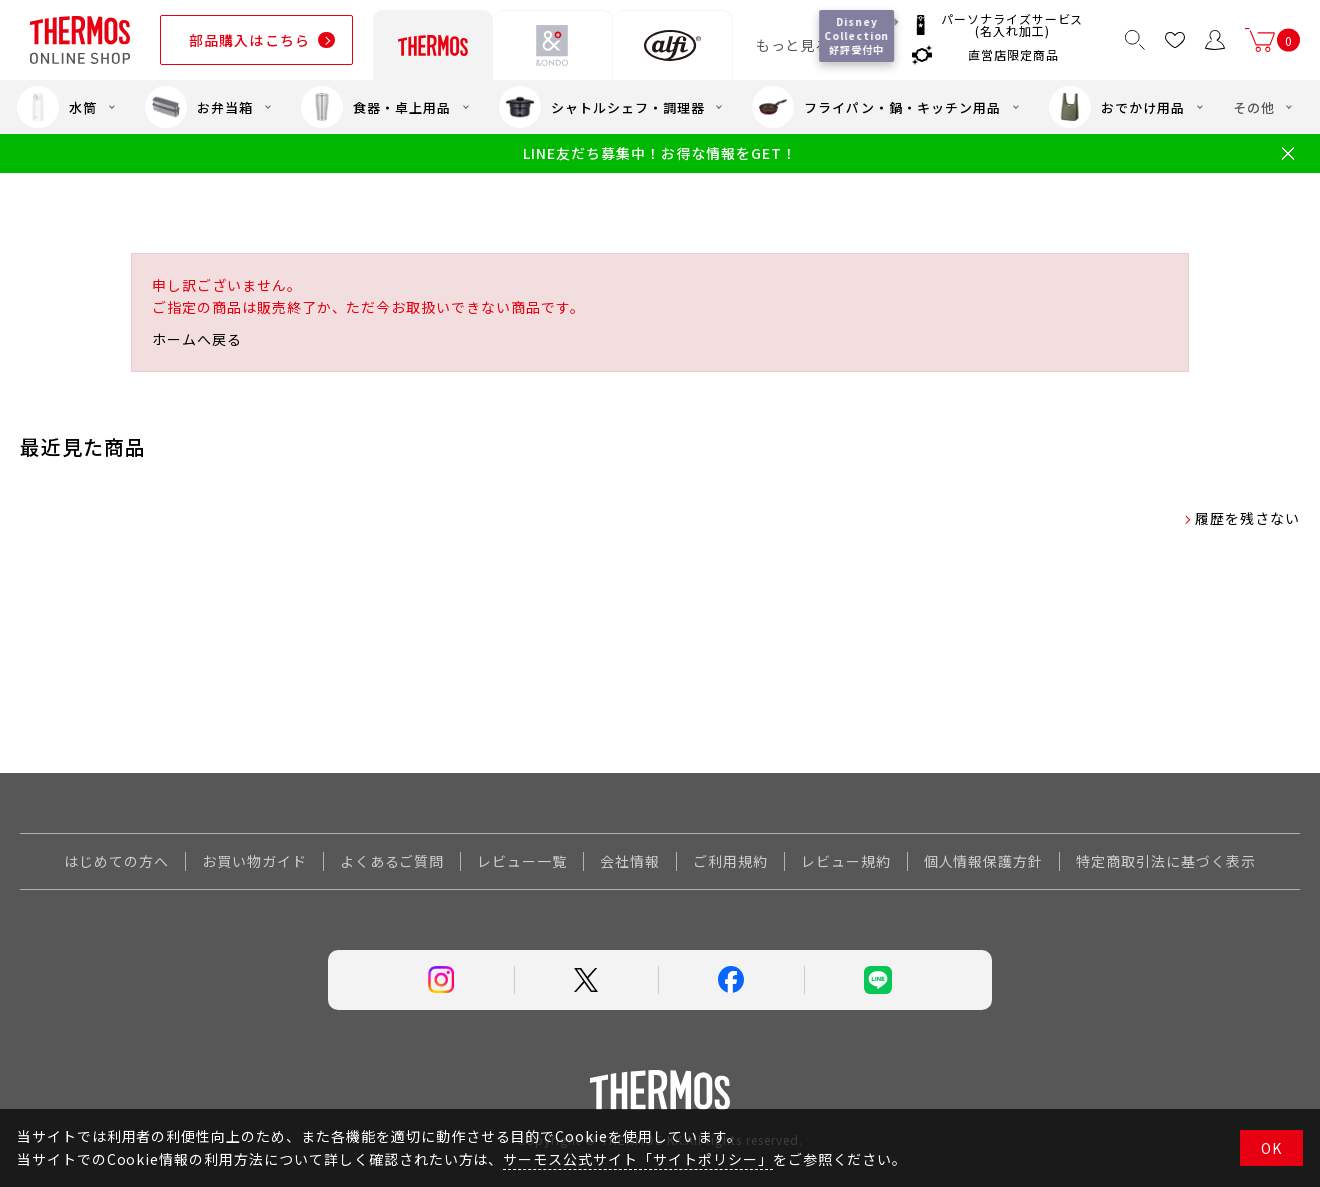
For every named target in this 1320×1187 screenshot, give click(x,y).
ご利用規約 (730, 861)
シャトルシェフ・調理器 (602, 107)
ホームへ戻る (197, 339)
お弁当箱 (199, 107)
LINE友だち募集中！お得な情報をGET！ (659, 153)
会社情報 (630, 861)
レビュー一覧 (522, 861)
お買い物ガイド (254, 861)
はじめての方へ (116, 861)
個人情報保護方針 (984, 861)
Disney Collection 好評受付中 (859, 35)
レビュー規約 (846, 861)
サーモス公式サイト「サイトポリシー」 (637, 1159)
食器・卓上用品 (376, 107)
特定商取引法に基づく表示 (1166, 861)
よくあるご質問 (392, 861)
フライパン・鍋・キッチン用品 (876, 107)
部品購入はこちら (249, 40)
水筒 (57, 107)
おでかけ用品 (1117, 107)
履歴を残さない (1247, 518)
